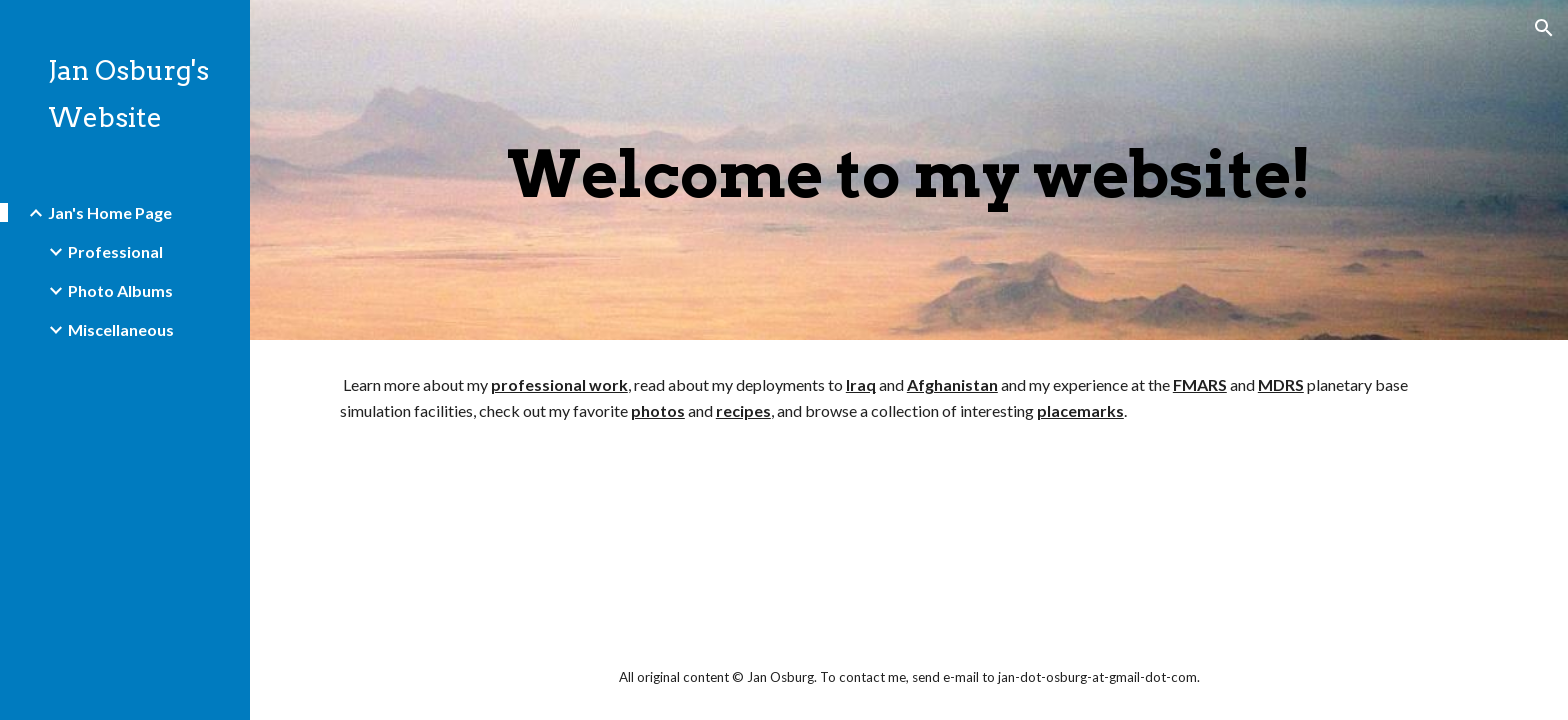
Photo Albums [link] (120, 290)
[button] (1544, 28)
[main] (909, 170)
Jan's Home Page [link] (110, 212)
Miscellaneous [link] (121, 329)
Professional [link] (115, 251)
